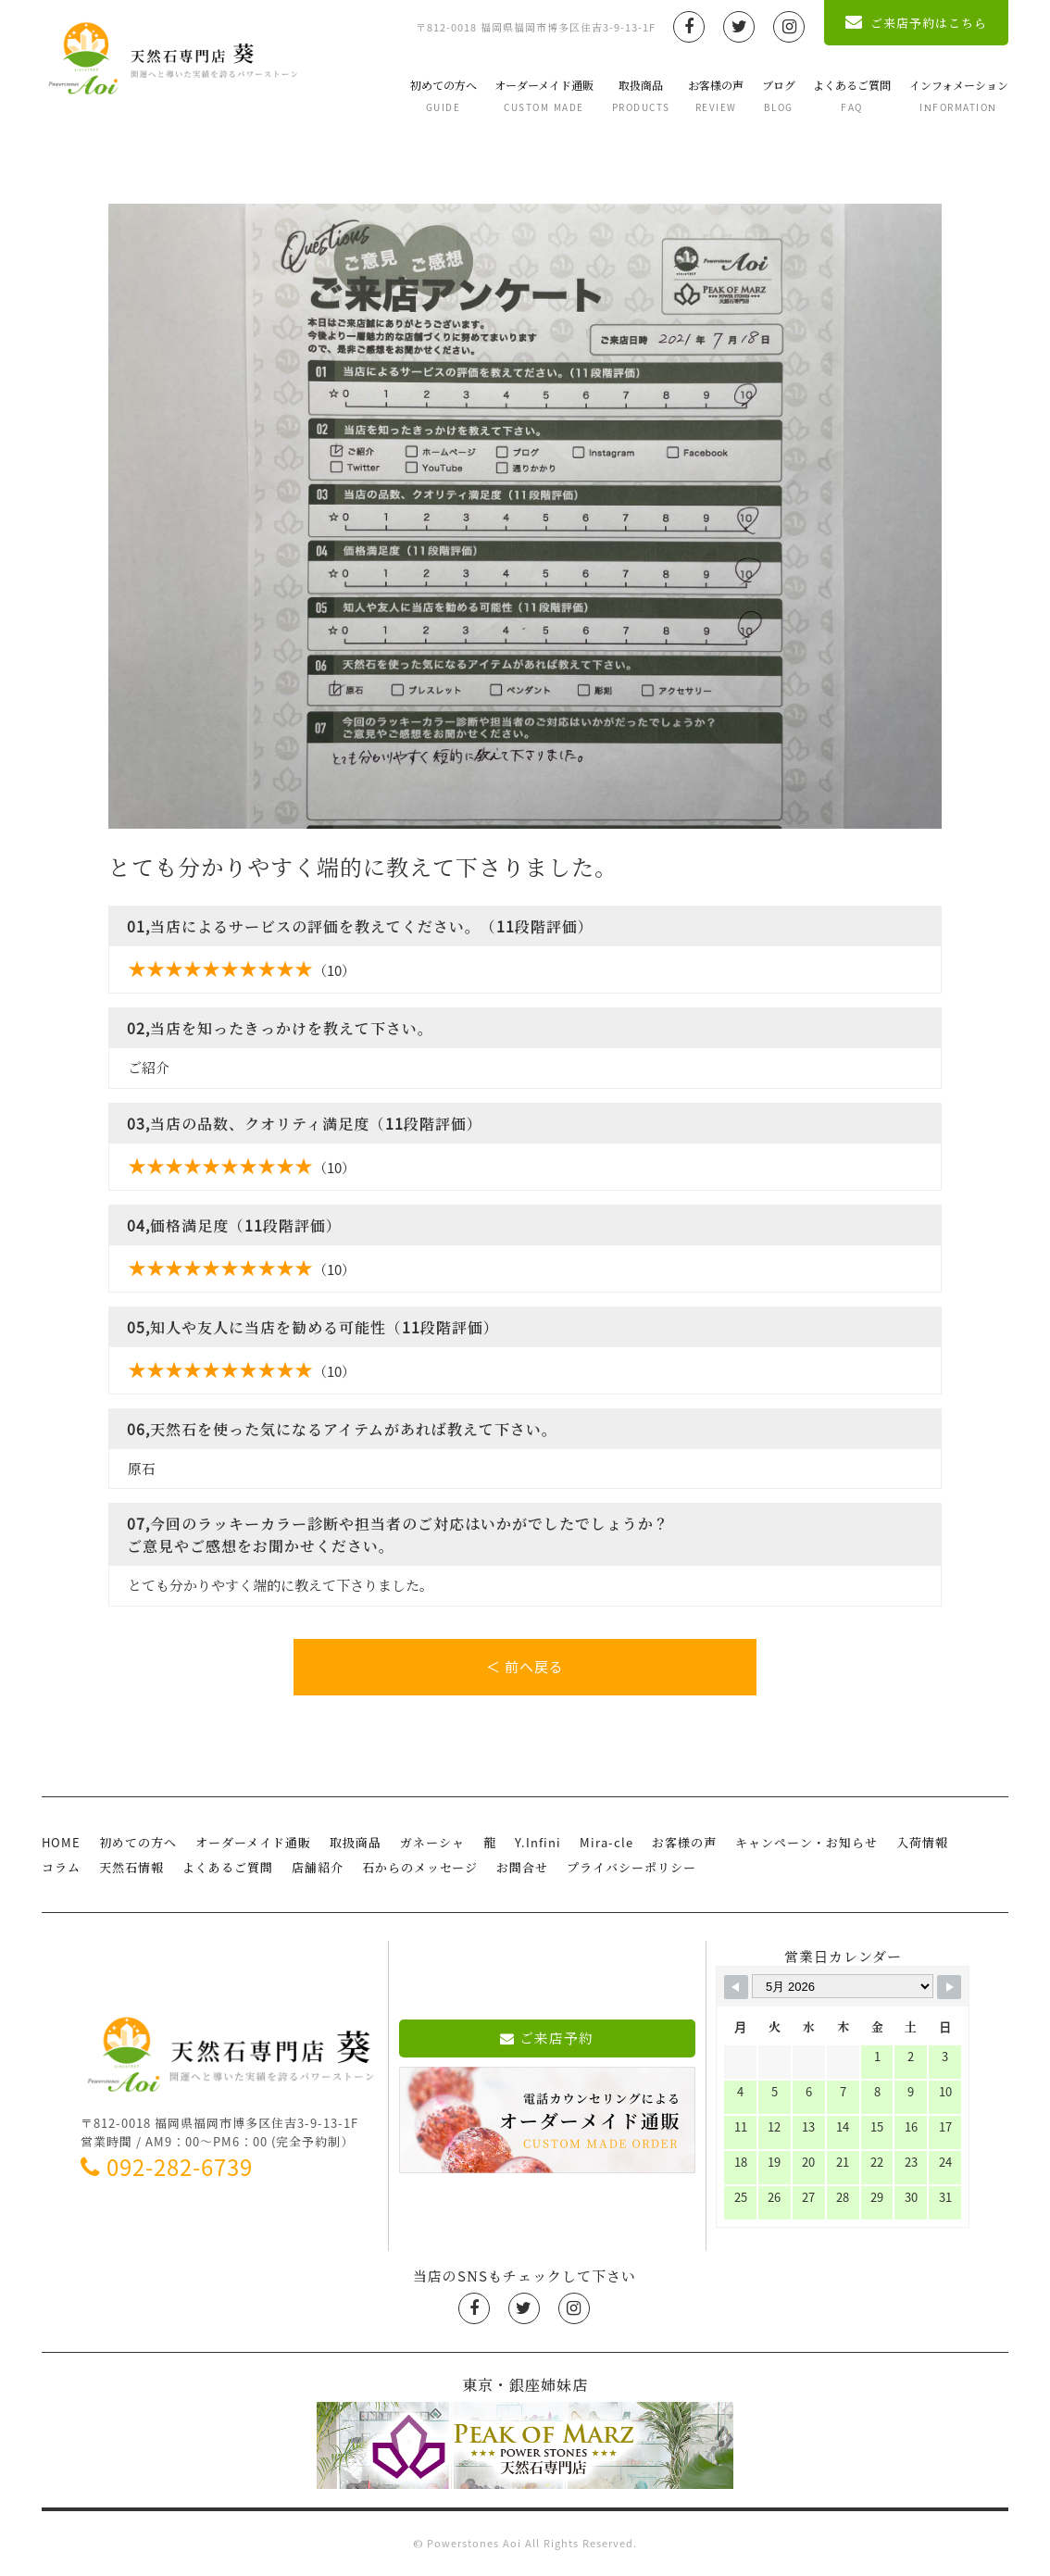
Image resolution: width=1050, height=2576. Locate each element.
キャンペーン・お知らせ (806, 1843)
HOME (61, 1843)
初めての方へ (443, 95)
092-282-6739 (167, 2167)
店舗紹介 (318, 1868)
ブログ (778, 95)
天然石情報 (131, 1868)
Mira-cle (606, 1843)
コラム (61, 1868)
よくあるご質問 (852, 95)
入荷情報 (922, 1843)
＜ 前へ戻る (525, 1667)
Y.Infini (538, 1843)
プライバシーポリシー (631, 1868)
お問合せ (522, 1868)
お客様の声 (716, 95)
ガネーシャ (432, 1843)
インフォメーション (958, 95)
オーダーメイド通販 (544, 95)
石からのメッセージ (420, 1868)
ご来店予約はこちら (916, 22)
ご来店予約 (547, 2038)
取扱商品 (641, 95)
